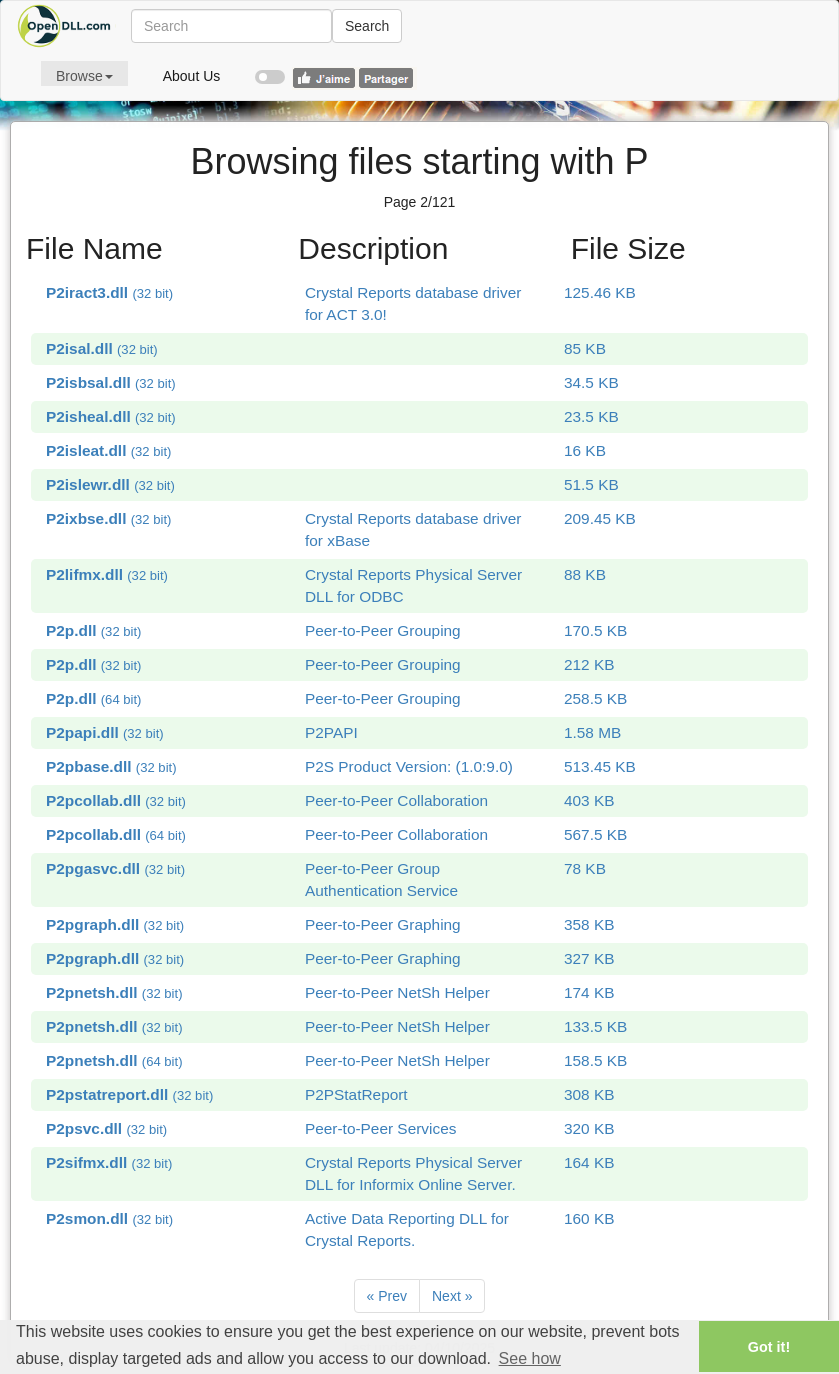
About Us (192, 76)
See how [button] (530, 1358)
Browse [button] (84, 76)
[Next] (452, 1296)
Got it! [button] (769, 1347)
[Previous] (387, 1296)
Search (367, 26)
